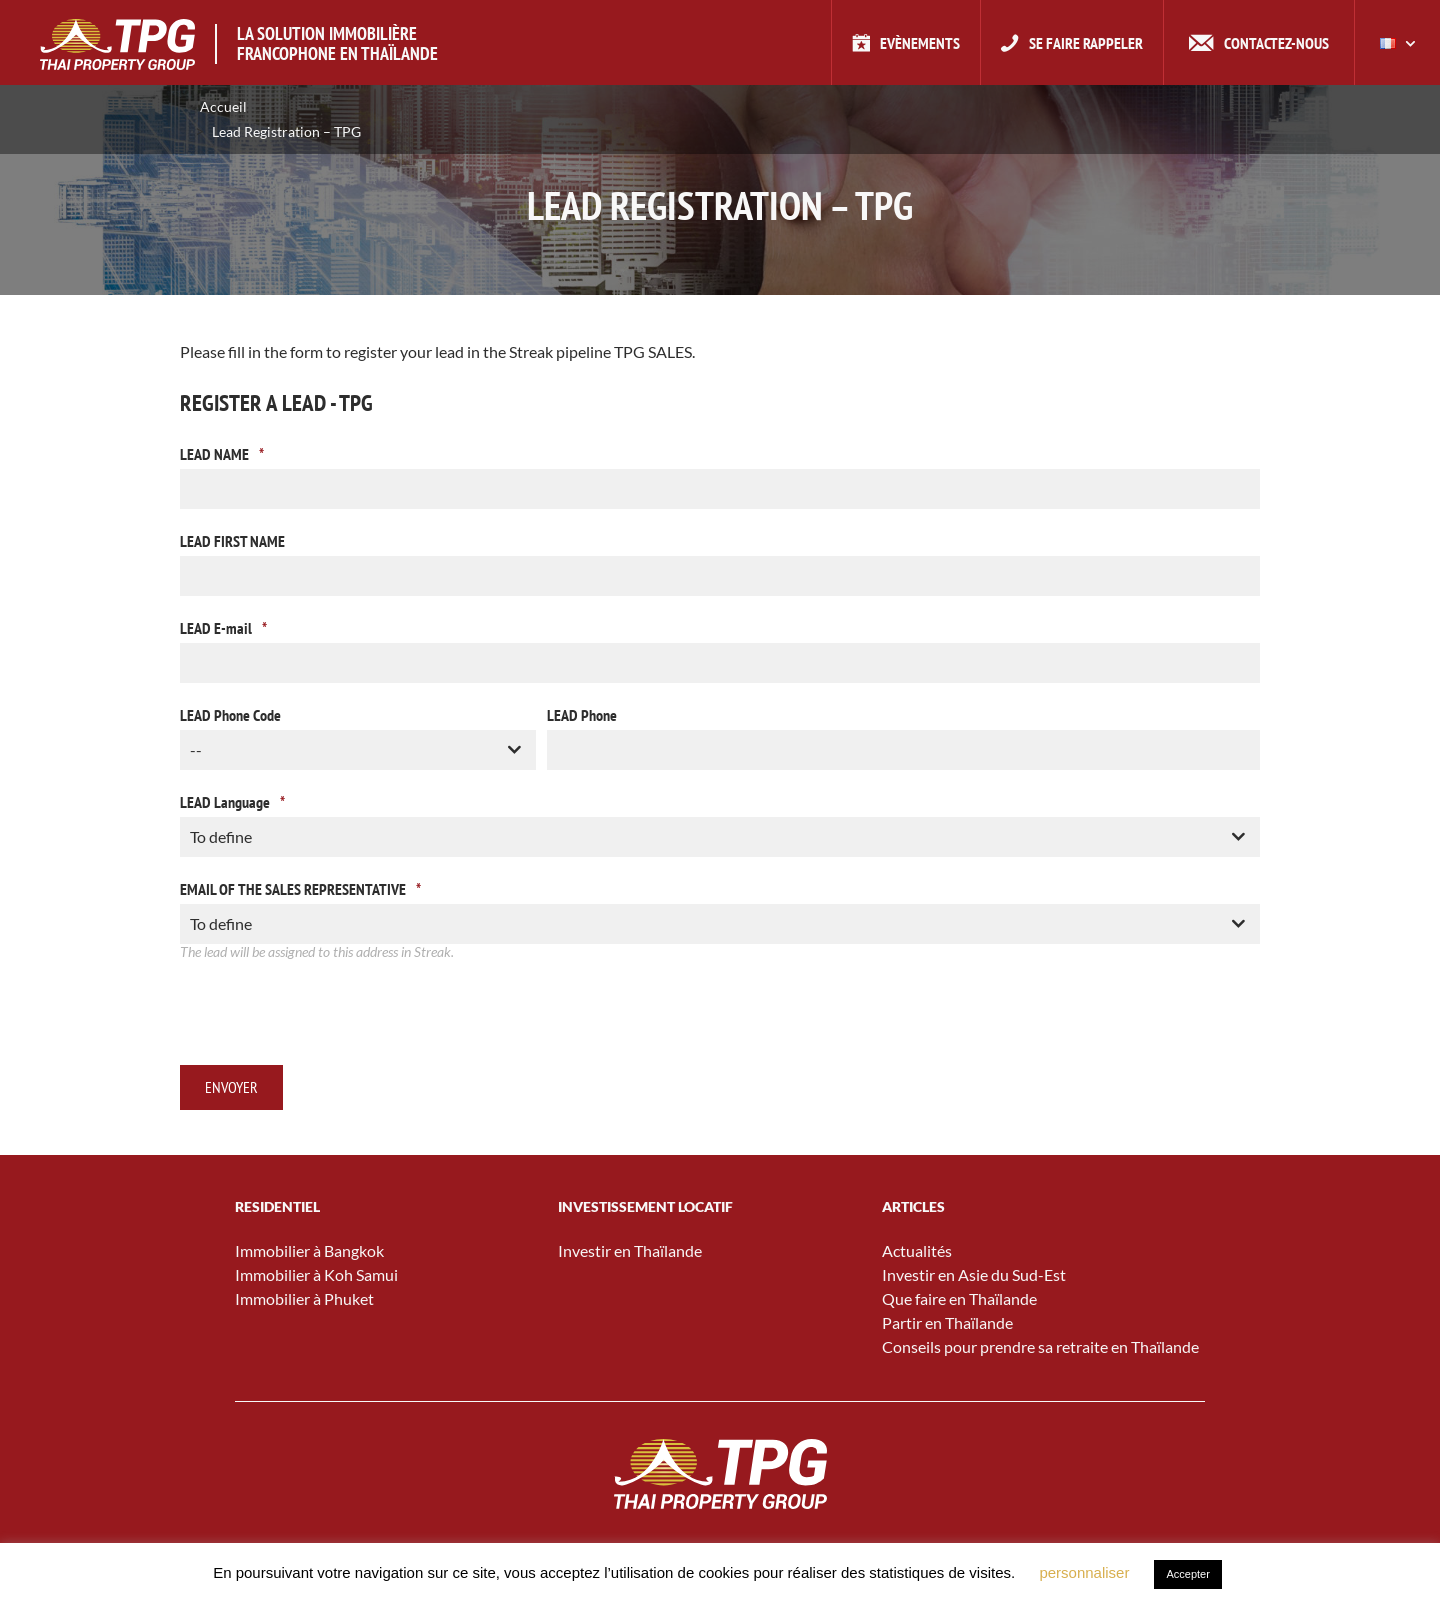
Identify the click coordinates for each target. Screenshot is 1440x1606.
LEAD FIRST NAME (232, 541)
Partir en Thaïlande (947, 1322)
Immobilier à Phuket (304, 1298)
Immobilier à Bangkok (309, 1250)
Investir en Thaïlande (630, 1250)
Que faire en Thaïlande (959, 1298)
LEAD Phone (582, 715)
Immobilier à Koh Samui (316, 1274)
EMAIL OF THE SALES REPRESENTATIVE (300, 889)
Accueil (223, 106)
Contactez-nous (1276, 43)
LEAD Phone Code (230, 715)
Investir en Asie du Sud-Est (974, 1274)
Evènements (920, 43)
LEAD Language (232, 802)
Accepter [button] (1187, 1574)
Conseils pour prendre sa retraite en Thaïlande (1040, 1346)
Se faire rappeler (1086, 43)
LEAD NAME (222, 454)
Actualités (917, 1250)
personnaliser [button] (1084, 1572)
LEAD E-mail (223, 628)
